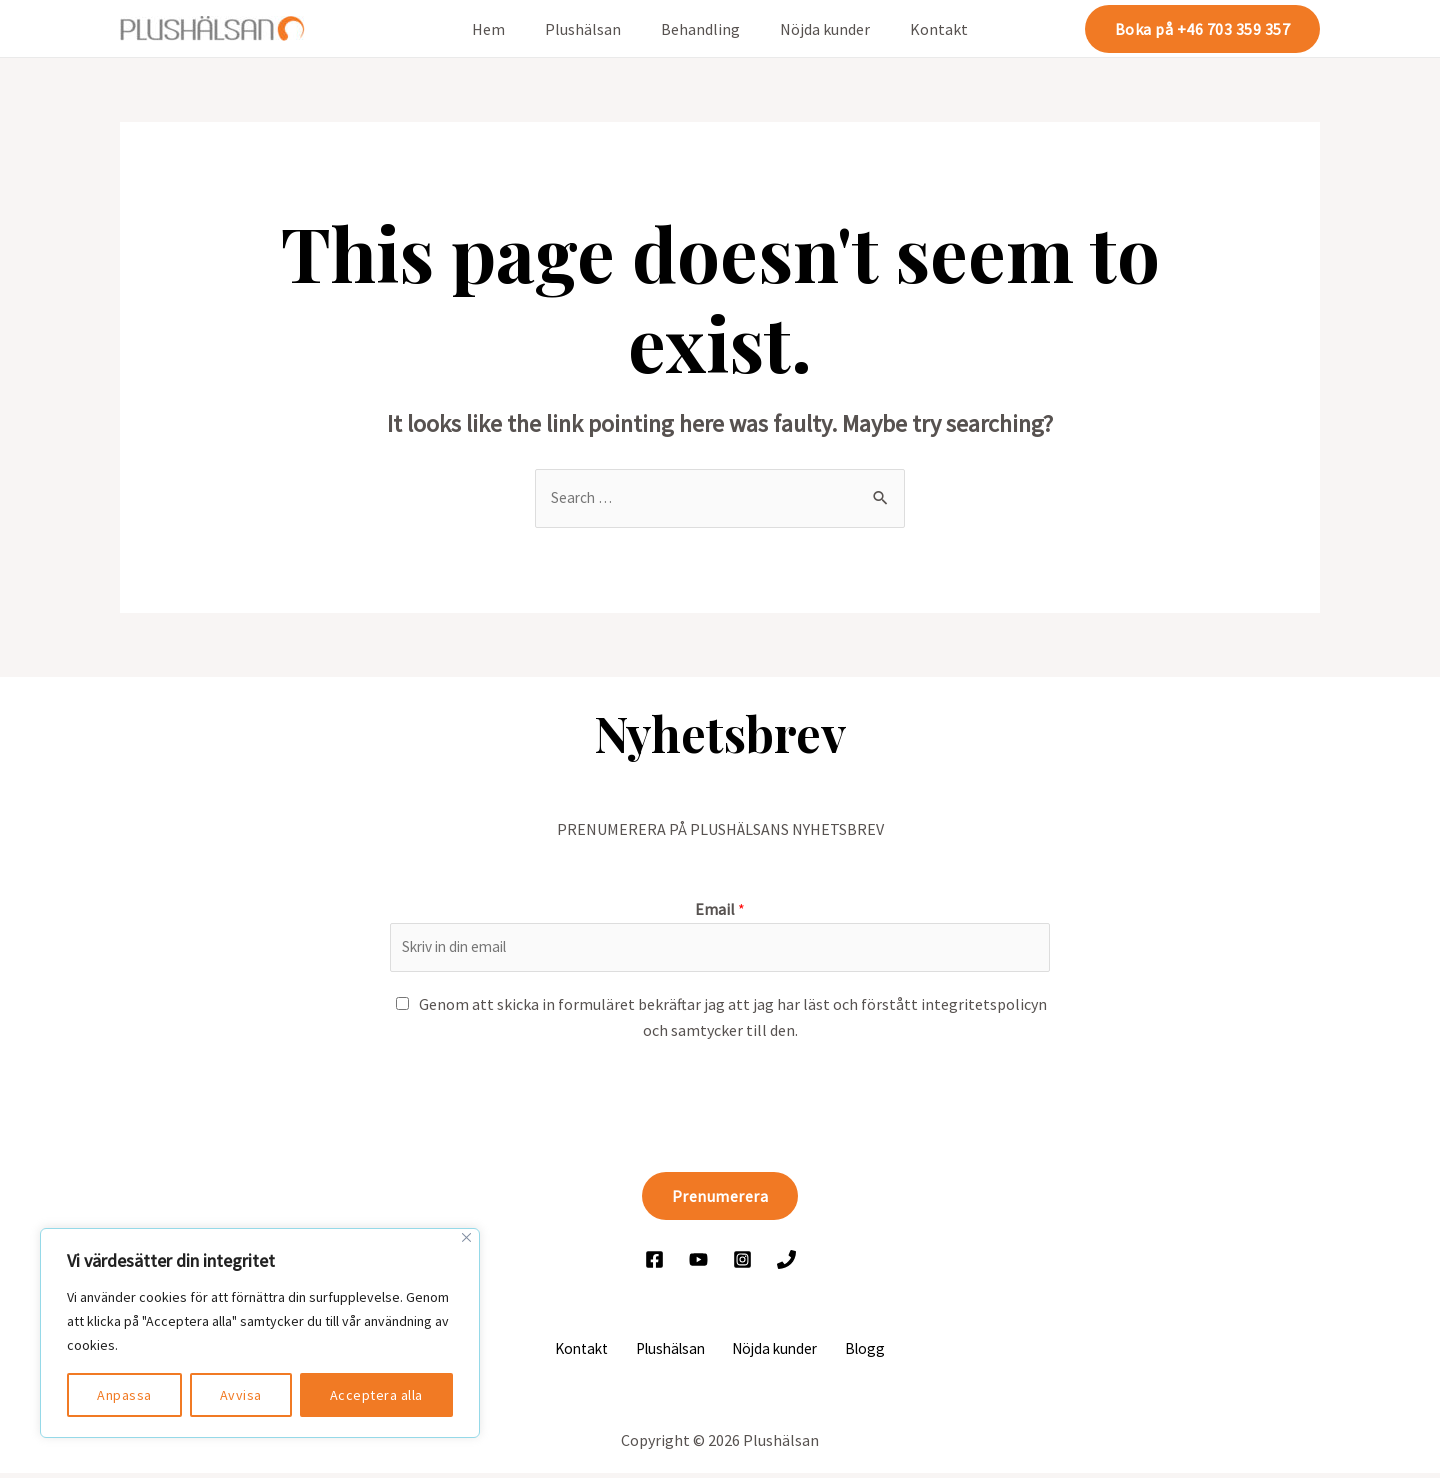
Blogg (856, 1352)
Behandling (700, 29)
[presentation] (542, 1106)
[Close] (466, 1237)
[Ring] (786, 1262)
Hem (504, 29)
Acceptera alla (376, 1395)
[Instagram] (742, 1262)
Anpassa (124, 1395)
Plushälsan (591, 29)
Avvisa (241, 1395)
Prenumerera (720, 1199)
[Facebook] (654, 1262)
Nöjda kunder (817, 29)
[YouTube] (698, 1262)
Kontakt (923, 29)
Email (720, 910)
